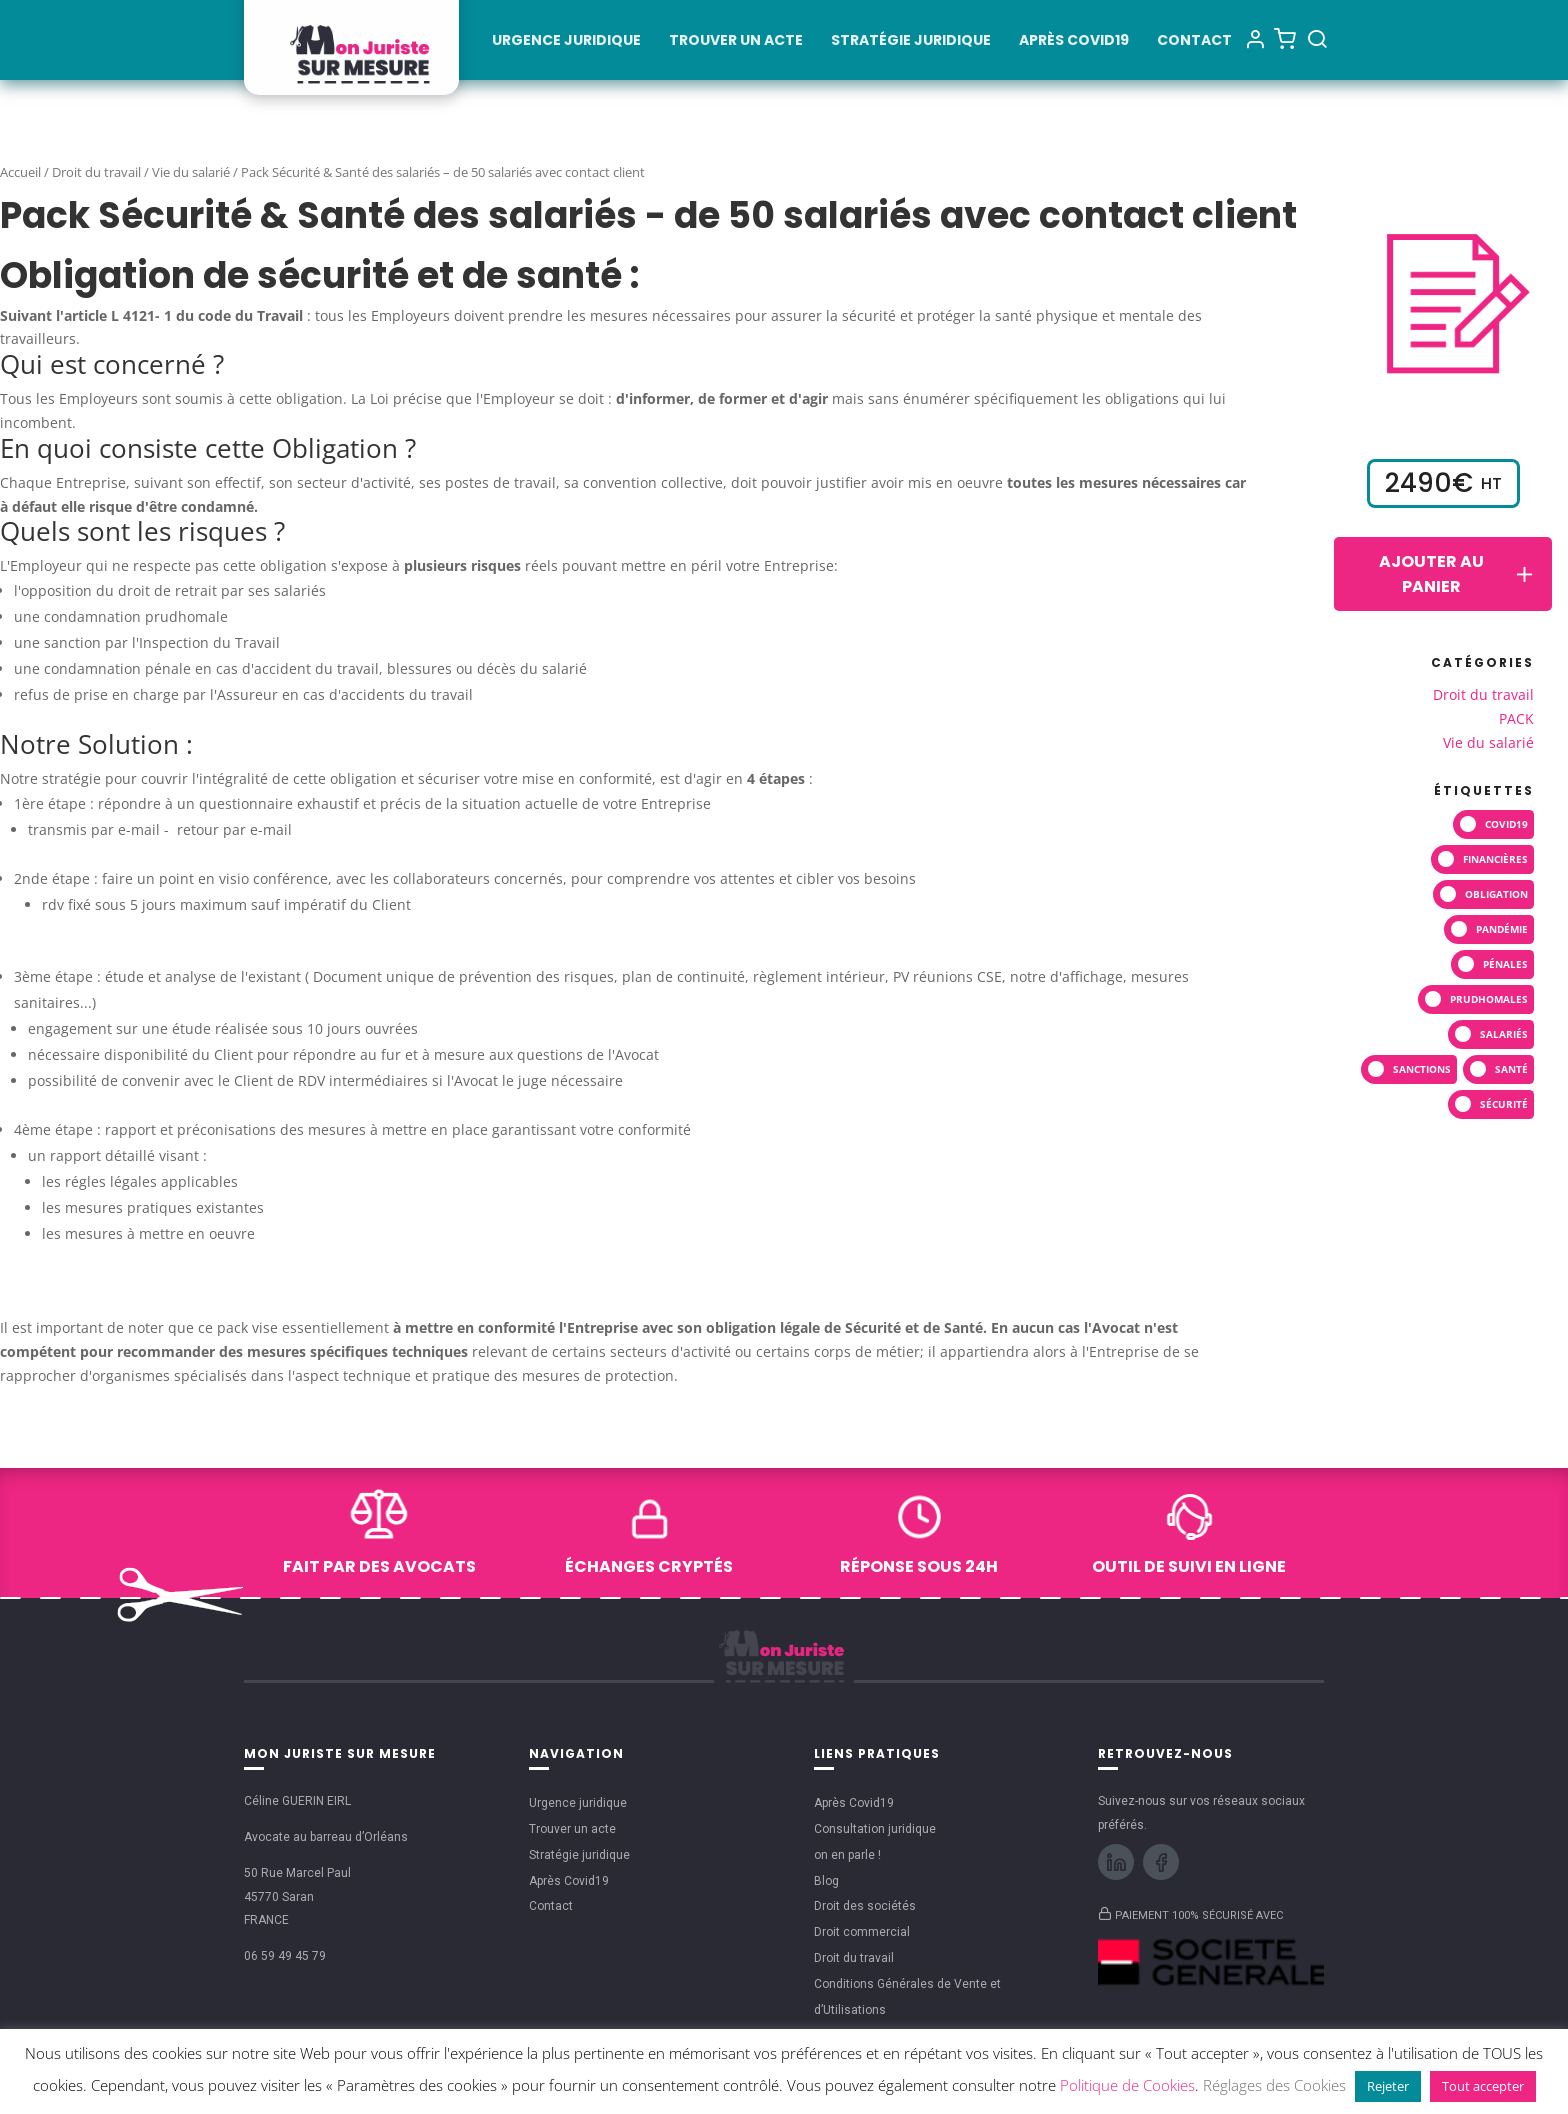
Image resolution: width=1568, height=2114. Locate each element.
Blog (826, 1881)
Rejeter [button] (1388, 2086)
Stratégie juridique (911, 41)
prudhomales (1489, 999)
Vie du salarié (191, 172)
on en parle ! (847, 1855)
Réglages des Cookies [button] (1274, 2085)
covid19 (1506, 824)
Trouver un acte (736, 41)
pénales (1505, 964)
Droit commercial (862, 1932)
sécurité (1504, 1104)
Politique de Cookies (1127, 2085)
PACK (1516, 718)
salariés (1504, 1034)
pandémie (1502, 929)
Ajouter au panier (1457, 574)
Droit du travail (96, 172)
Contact (1194, 41)
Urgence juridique (566, 41)
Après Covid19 (1074, 41)
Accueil (20, 172)
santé (1511, 1069)
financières (1495, 859)
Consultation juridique (875, 1829)
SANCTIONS (1422, 1069)
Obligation (1496, 894)
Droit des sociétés (865, 1906)
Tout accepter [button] (1483, 2086)
